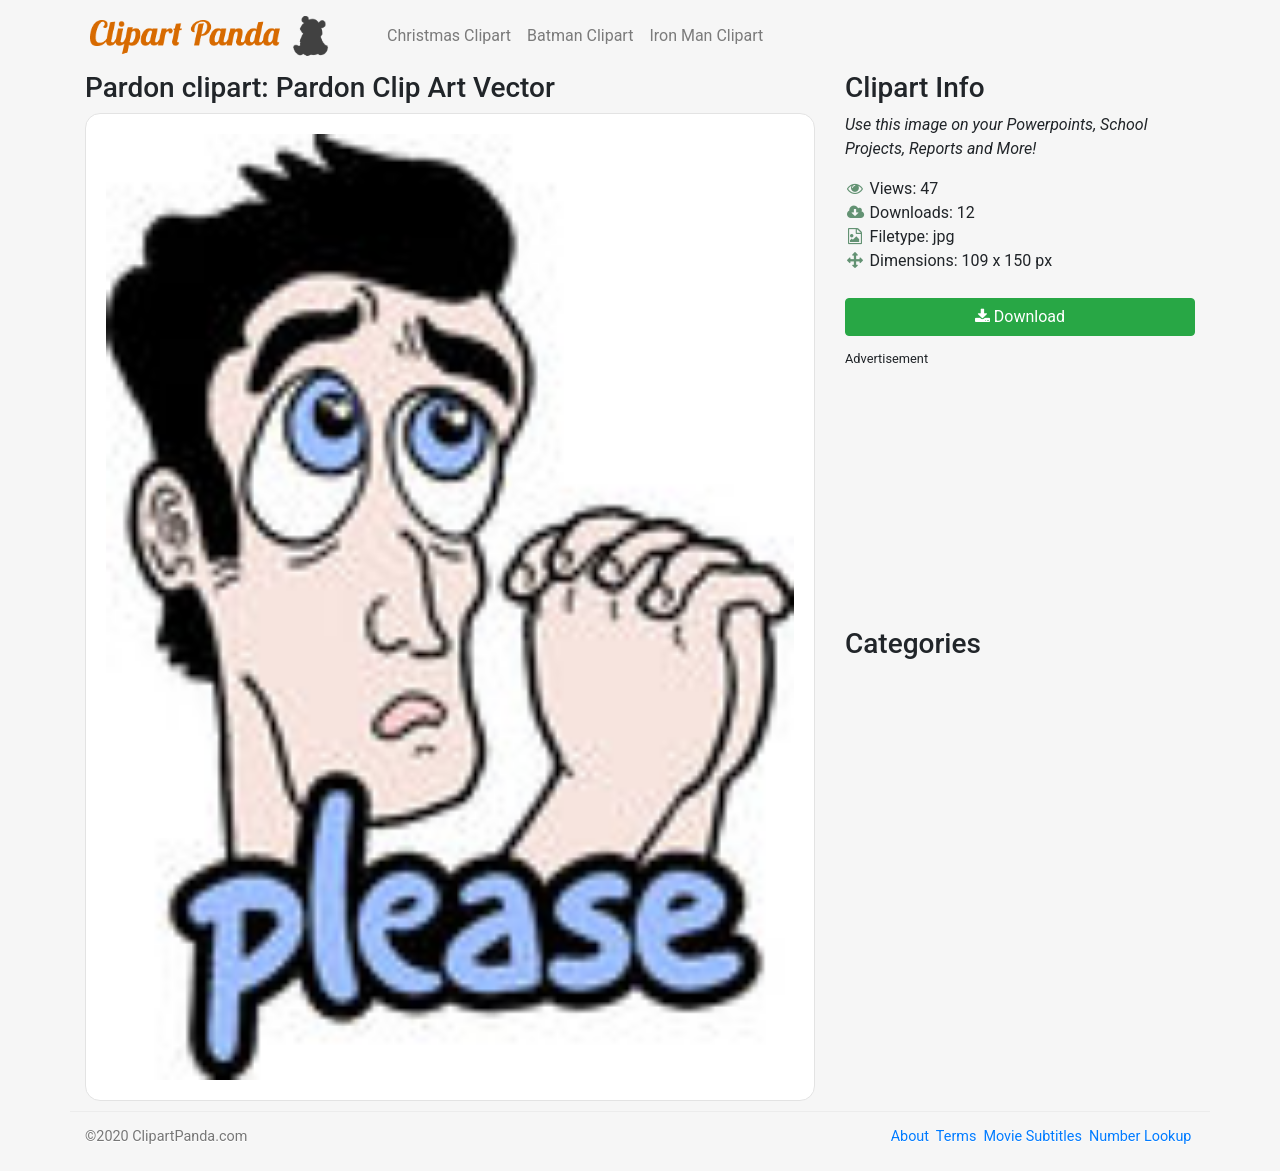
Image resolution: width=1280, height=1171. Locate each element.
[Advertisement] (995, 495)
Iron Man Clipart (706, 35)
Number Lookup (1140, 1136)
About (910, 1136)
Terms (956, 1136)
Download (1020, 316)
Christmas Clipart (449, 35)
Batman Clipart (580, 35)
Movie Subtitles (1032, 1136)
